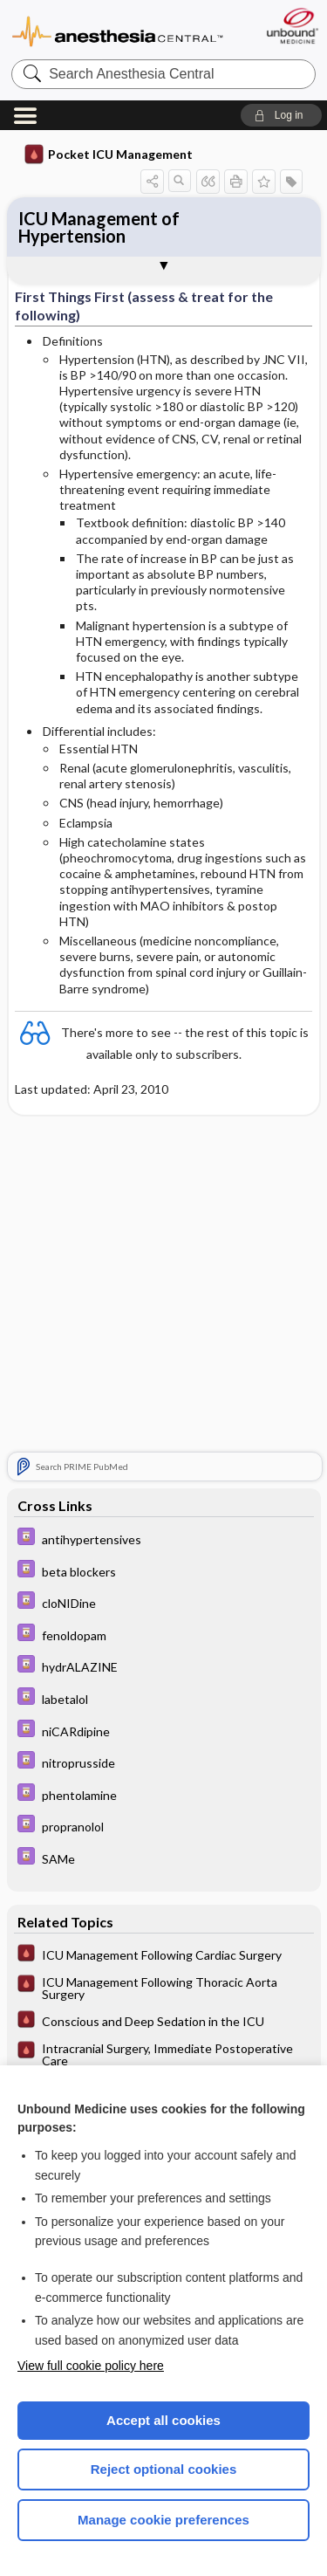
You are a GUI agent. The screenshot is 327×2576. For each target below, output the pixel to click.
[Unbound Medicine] (291, 25)
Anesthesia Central (117, 30)
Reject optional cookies (164, 2469)
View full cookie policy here (90, 2366)
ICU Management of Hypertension (99, 227)
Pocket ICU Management (109, 154)
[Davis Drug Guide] (164, 1538)
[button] (281, 115)
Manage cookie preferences (163, 2519)
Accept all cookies (163, 2420)
